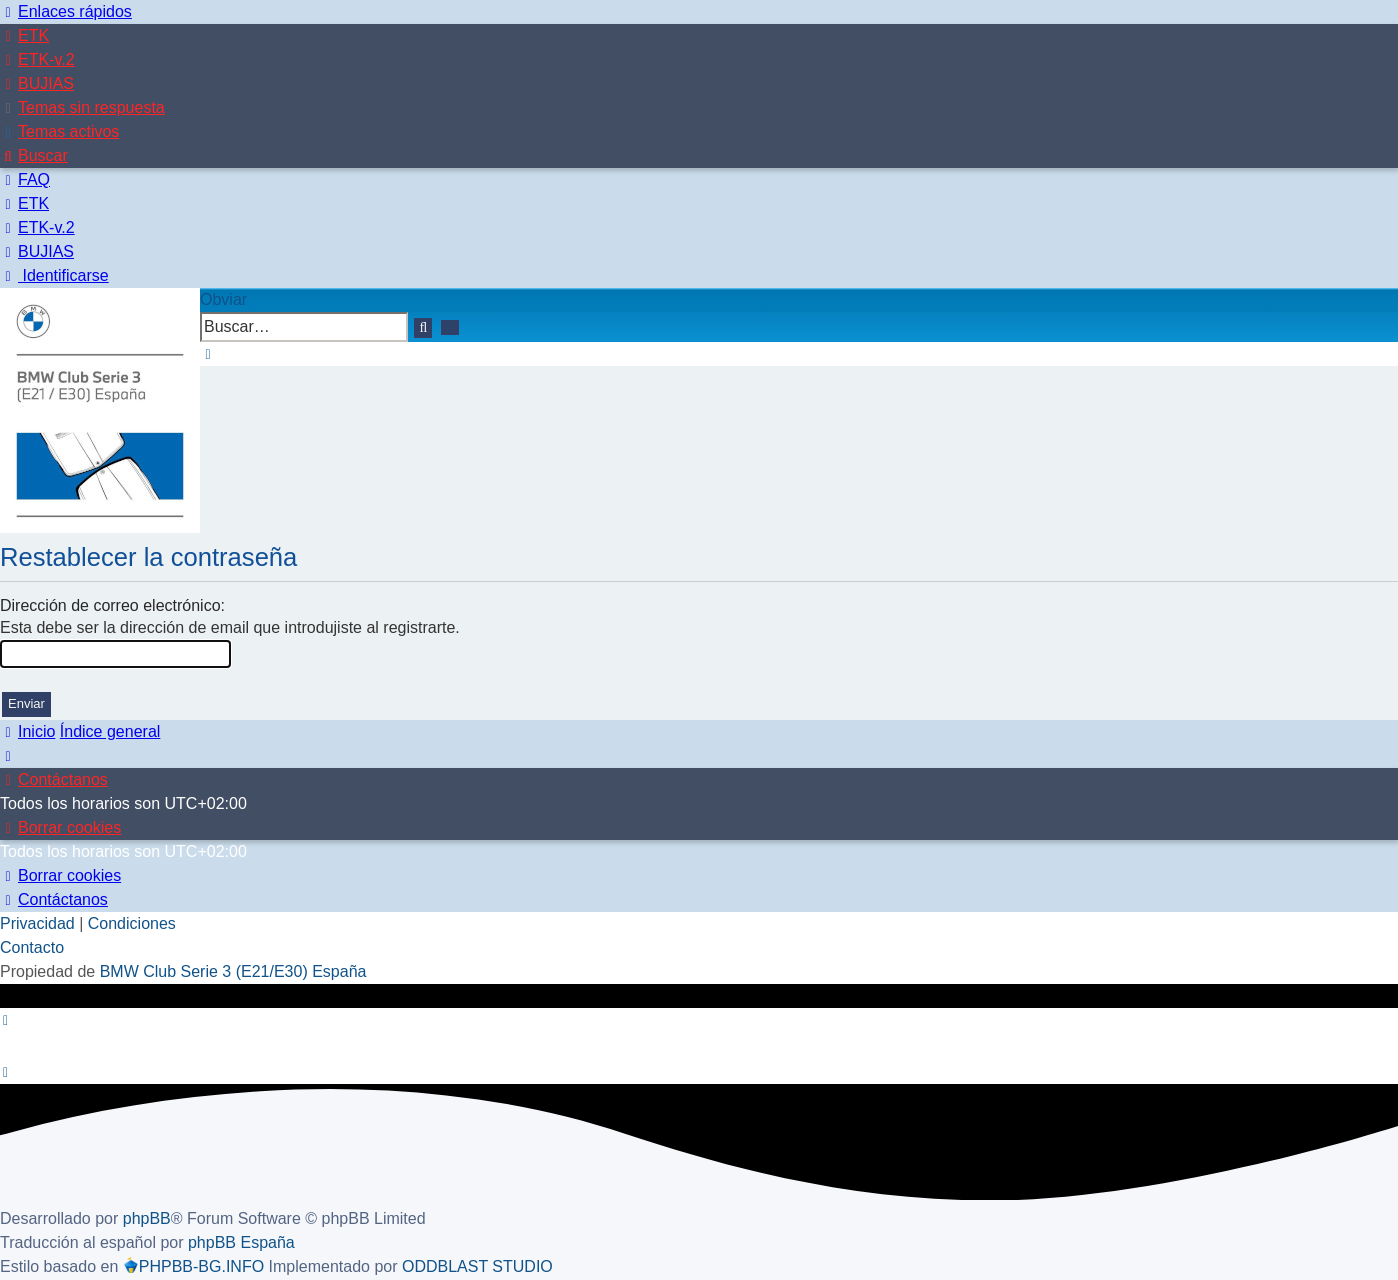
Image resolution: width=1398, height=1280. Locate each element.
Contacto (32, 947)
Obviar (223, 299)
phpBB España (241, 1242)
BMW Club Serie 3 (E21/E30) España (233, 971)
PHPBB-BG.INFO (193, 1266)
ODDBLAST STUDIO (477, 1266)
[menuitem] (24, 35)
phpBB (147, 1218)
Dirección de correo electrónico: (112, 605)
